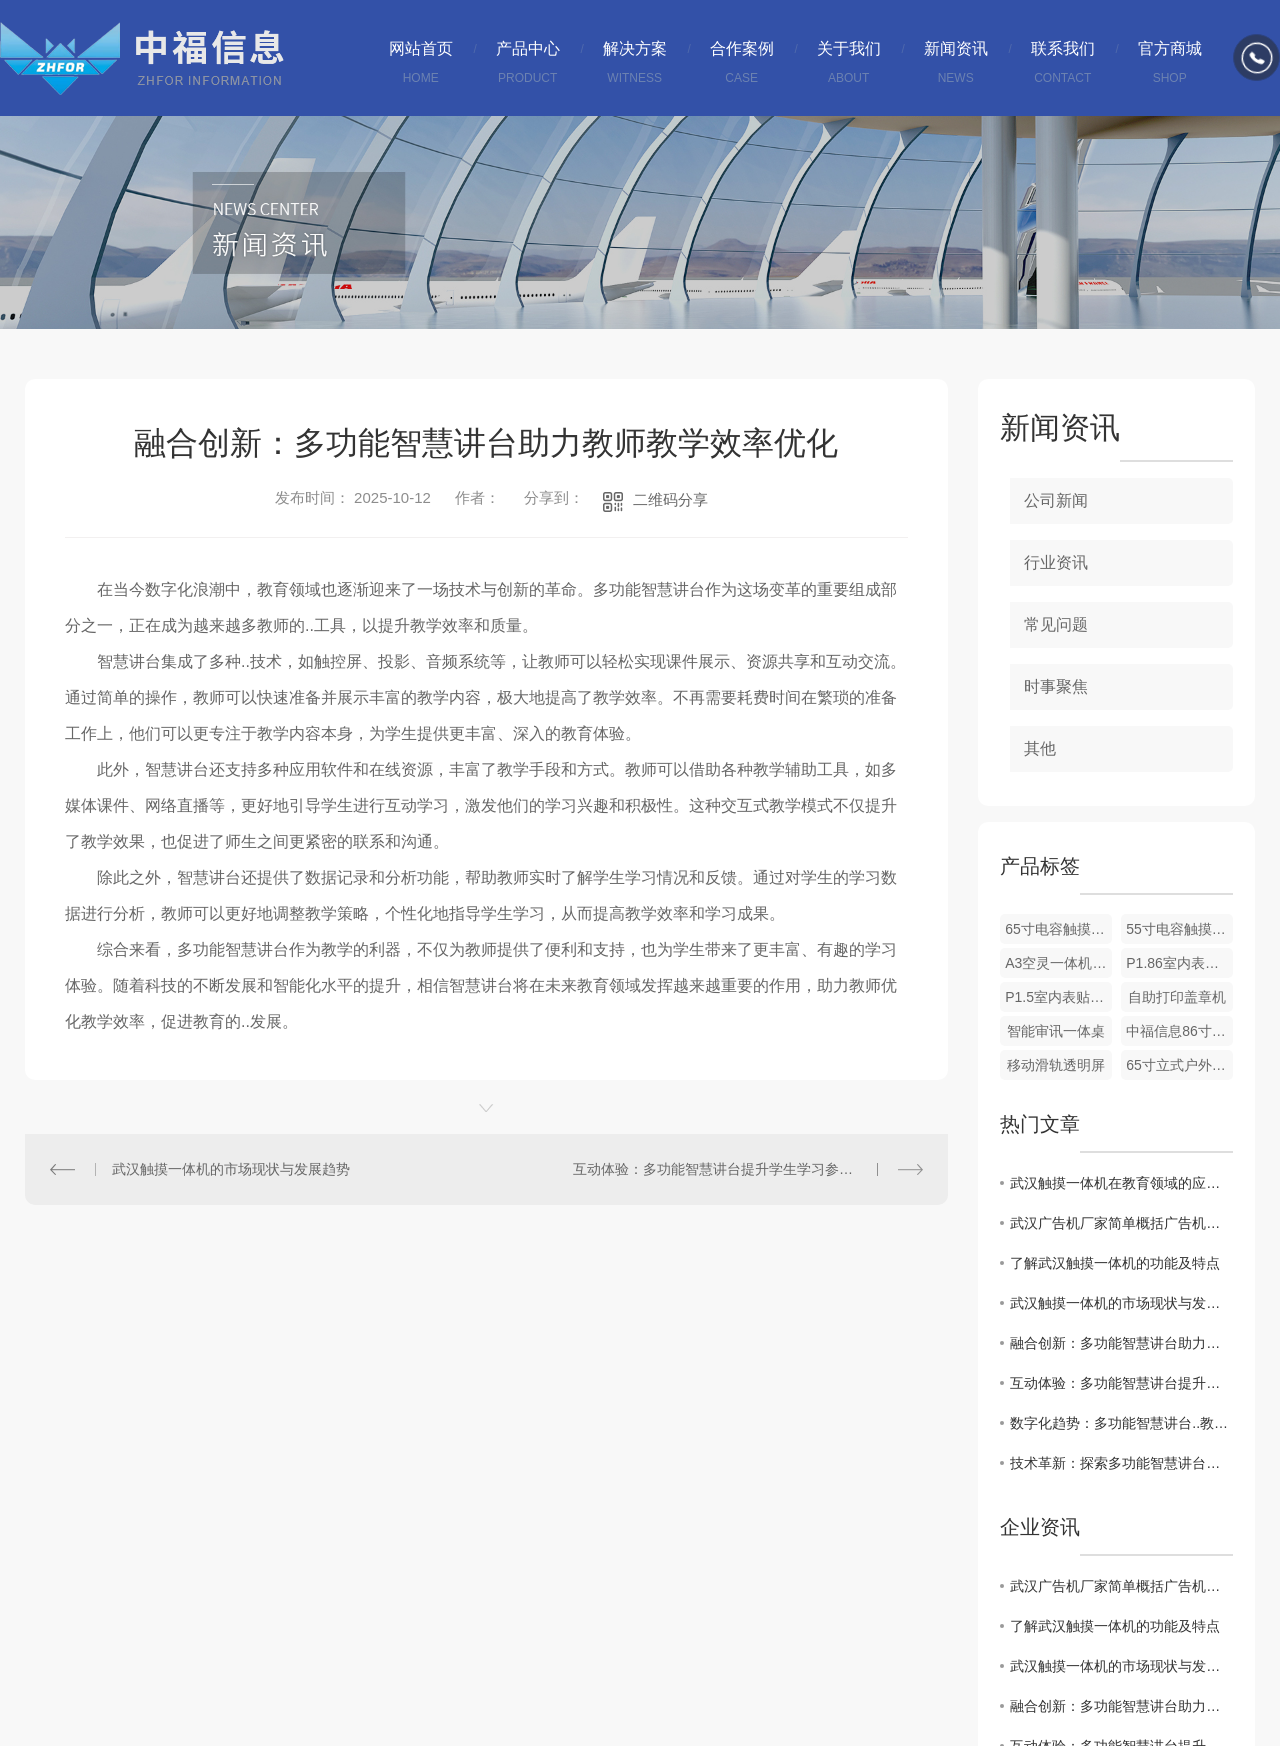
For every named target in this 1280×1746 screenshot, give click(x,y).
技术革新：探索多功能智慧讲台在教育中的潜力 (1121, 1463)
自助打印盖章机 (1177, 997)
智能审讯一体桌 (1056, 1031)
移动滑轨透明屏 (1056, 1065)
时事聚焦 (1056, 686)
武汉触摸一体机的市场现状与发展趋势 (231, 1169)
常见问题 (1056, 624)
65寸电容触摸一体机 (1058, 929)
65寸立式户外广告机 (1179, 1065)
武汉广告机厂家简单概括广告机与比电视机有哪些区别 (1121, 1223)
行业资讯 (1056, 562)
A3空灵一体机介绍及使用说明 (1058, 963)
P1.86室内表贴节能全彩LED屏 (1179, 963)
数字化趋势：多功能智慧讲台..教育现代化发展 (1121, 1423)
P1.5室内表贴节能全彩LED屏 (1058, 997)
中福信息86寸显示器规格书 (1179, 1031)
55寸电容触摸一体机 (1179, 929)
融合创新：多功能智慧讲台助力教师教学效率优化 (1121, 1343)
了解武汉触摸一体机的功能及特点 (1115, 1263)
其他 (1040, 748)
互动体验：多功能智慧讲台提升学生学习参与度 (720, 1169)
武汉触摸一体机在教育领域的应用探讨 (1121, 1183)
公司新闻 (1056, 500)
